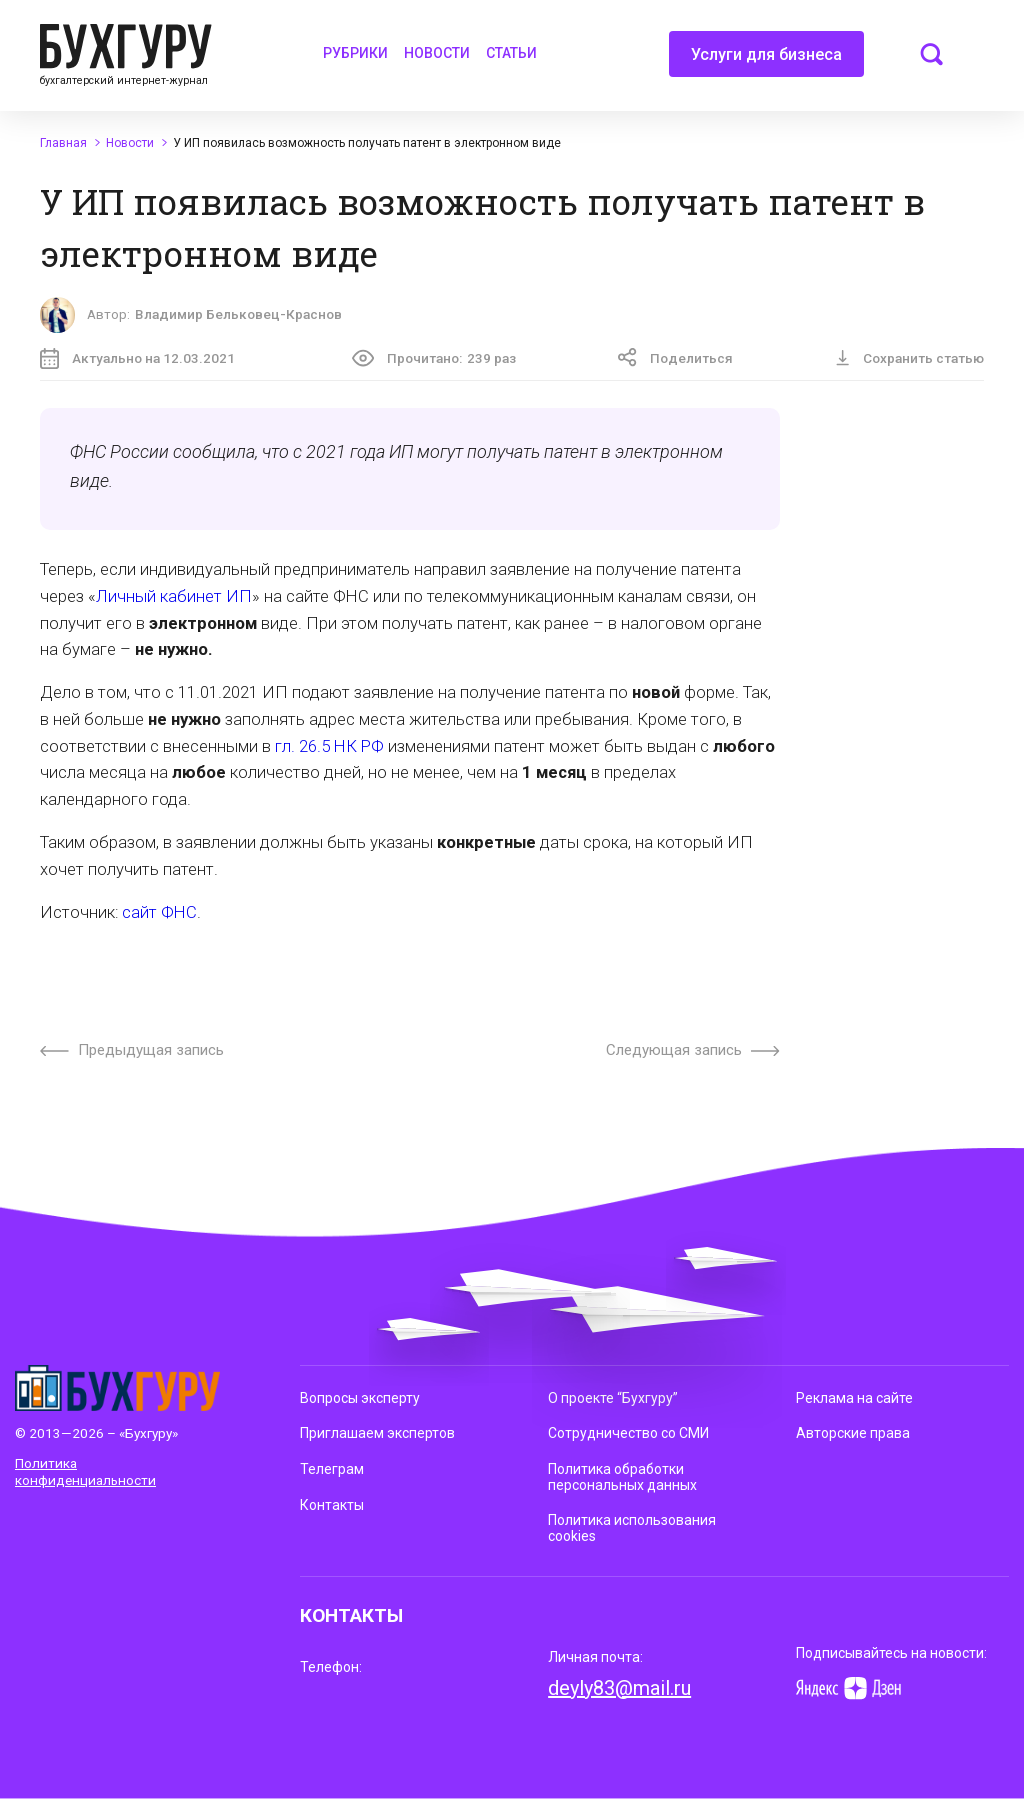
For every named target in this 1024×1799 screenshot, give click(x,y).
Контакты (332, 1505)
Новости (437, 53)
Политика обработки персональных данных (622, 1477)
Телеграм (332, 1469)
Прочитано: (434, 358)
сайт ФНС (159, 912)
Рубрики (355, 53)
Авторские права (853, 1433)
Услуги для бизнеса (766, 61)
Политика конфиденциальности (85, 1471)
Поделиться (675, 357)
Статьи (511, 53)
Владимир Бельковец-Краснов (238, 314)
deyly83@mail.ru (619, 1688)
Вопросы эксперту (360, 1398)
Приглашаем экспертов (377, 1433)
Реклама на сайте (854, 1398)
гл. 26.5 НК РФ (329, 746)
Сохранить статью (909, 358)
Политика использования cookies (632, 1528)
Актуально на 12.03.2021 (137, 358)
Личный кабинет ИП (174, 596)
